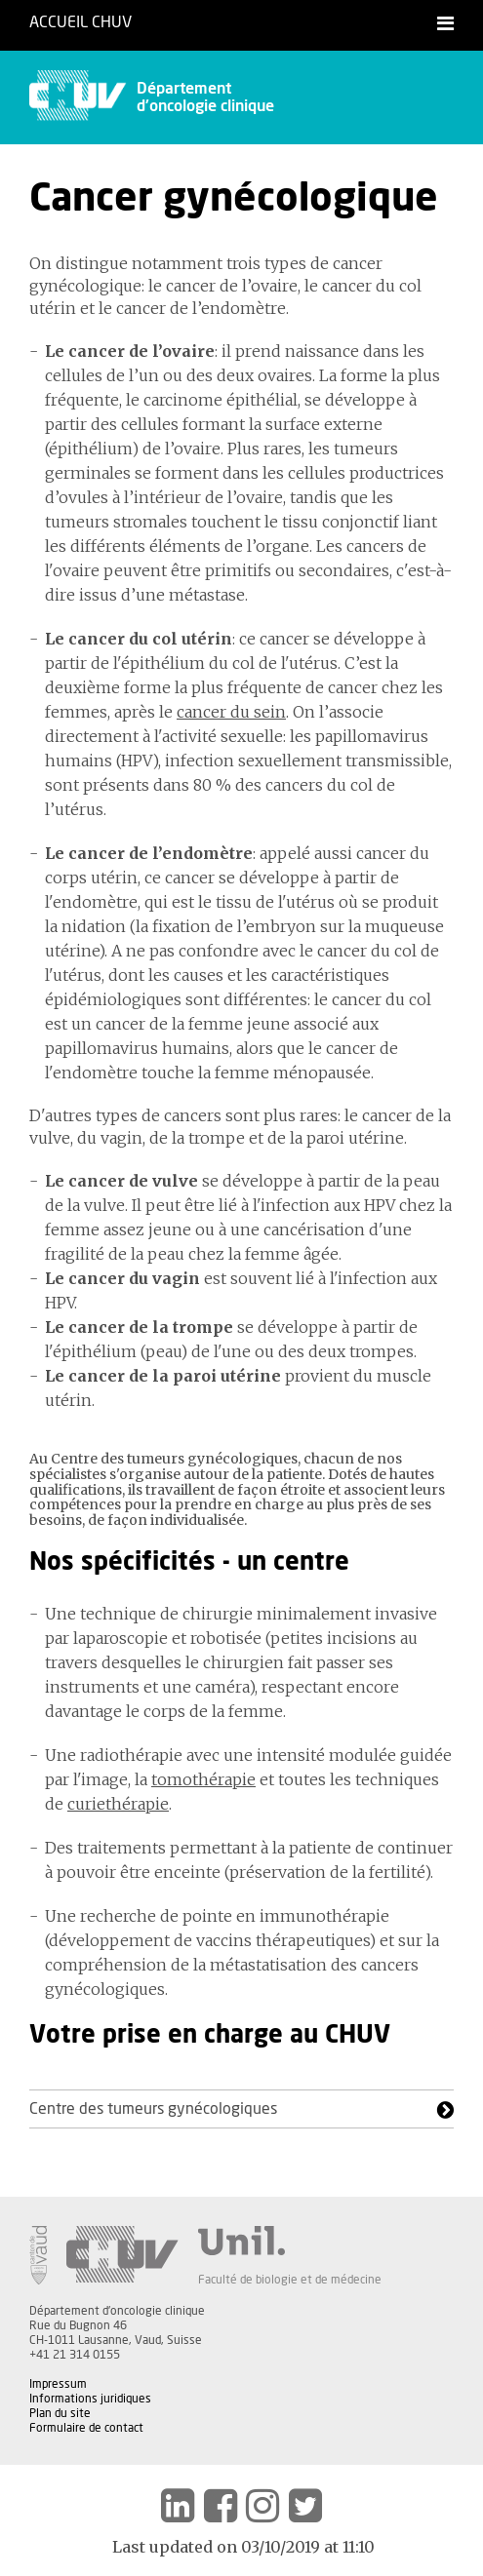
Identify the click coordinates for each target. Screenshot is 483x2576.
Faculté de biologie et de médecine (290, 2279)
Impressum (58, 2384)
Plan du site (60, 2413)
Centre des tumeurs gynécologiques (153, 2109)
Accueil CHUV (80, 22)
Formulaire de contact (86, 2428)
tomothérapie (203, 1779)
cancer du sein (231, 712)
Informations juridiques (90, 2398)
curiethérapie (118, 1804)
